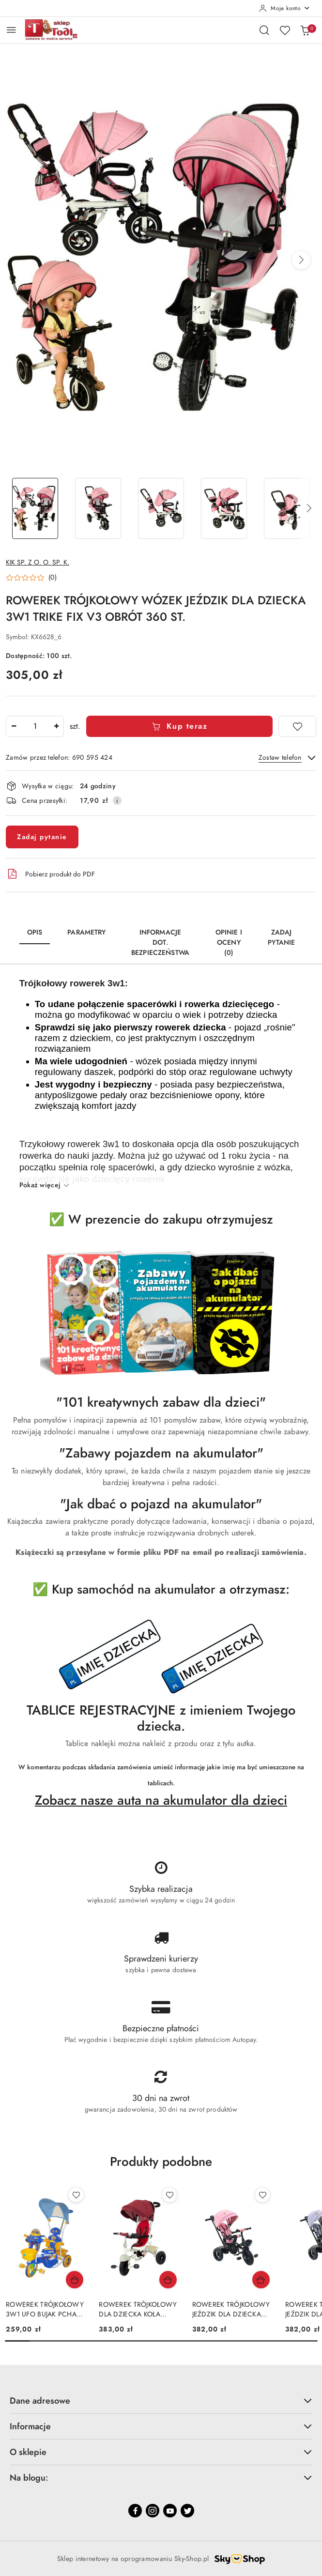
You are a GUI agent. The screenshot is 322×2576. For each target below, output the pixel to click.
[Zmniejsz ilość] (13, 726)
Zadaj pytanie (42, 837)
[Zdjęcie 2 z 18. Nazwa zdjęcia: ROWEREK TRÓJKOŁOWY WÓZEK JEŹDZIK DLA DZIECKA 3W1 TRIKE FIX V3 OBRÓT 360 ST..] (98, 508)
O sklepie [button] (161, 2452)
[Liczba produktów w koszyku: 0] (305, 30)
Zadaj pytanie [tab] (281, 937)
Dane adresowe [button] (161, 2400)
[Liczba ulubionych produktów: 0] (284, 30)
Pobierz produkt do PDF (50, 874)
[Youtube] (170, 2510)
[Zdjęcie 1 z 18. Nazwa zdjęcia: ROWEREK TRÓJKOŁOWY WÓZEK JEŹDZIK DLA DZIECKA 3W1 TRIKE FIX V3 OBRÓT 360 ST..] (35, 508)
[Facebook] (135, 2510)
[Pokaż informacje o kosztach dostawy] (117, 800)
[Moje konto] (284, 8)
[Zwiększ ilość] (56, 726)
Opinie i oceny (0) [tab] (228, 942)
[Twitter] (187, 2510)
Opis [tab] (35, 932)
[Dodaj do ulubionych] (297, 726)
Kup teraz (179, 726)
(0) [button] (52, 577)
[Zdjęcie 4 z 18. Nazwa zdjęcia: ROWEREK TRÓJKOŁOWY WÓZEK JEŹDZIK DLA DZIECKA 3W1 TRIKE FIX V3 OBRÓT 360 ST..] (223, 508)
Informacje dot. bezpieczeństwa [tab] (160, 942)
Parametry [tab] (86, 932)
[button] (301, 260)
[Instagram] (152, 2510)
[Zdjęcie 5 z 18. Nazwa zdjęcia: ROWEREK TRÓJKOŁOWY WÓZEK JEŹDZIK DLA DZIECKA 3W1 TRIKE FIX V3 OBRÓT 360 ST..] (286, 508)
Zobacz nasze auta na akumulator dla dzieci (161, 1800)
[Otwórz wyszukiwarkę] (264, 30)
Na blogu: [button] (161, 2477)
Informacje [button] (161, 2426)
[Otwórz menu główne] (11, 29)
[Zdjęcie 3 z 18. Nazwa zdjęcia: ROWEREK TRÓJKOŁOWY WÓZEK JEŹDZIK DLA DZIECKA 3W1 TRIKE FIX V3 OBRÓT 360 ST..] (161, 508)
